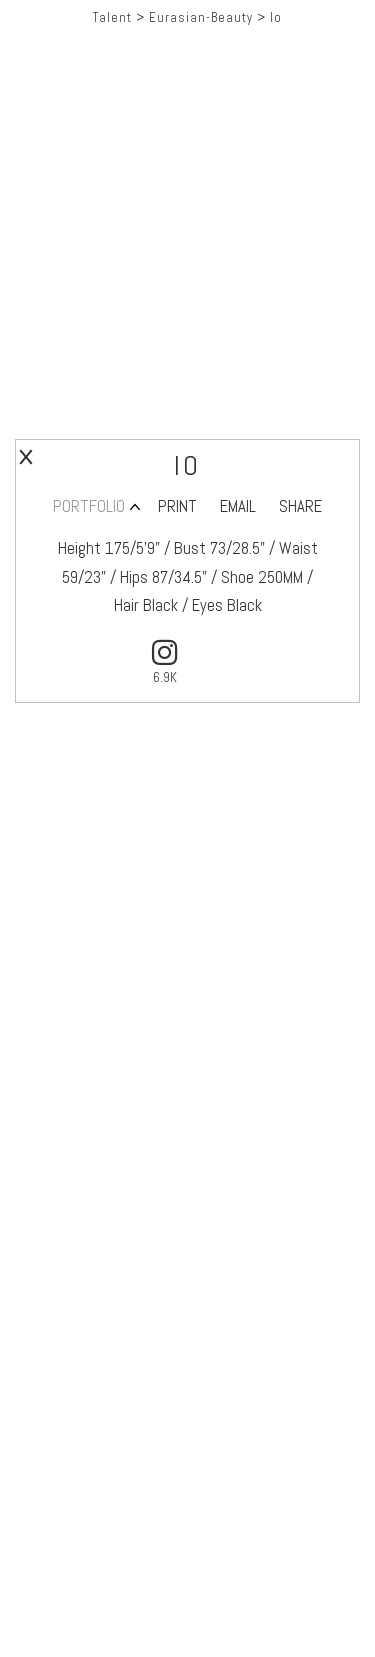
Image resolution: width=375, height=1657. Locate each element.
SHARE (300, 506)
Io (276, 17)
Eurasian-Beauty (201, 17)
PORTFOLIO (89, 506)
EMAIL (238, 506)
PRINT (177, 506)
